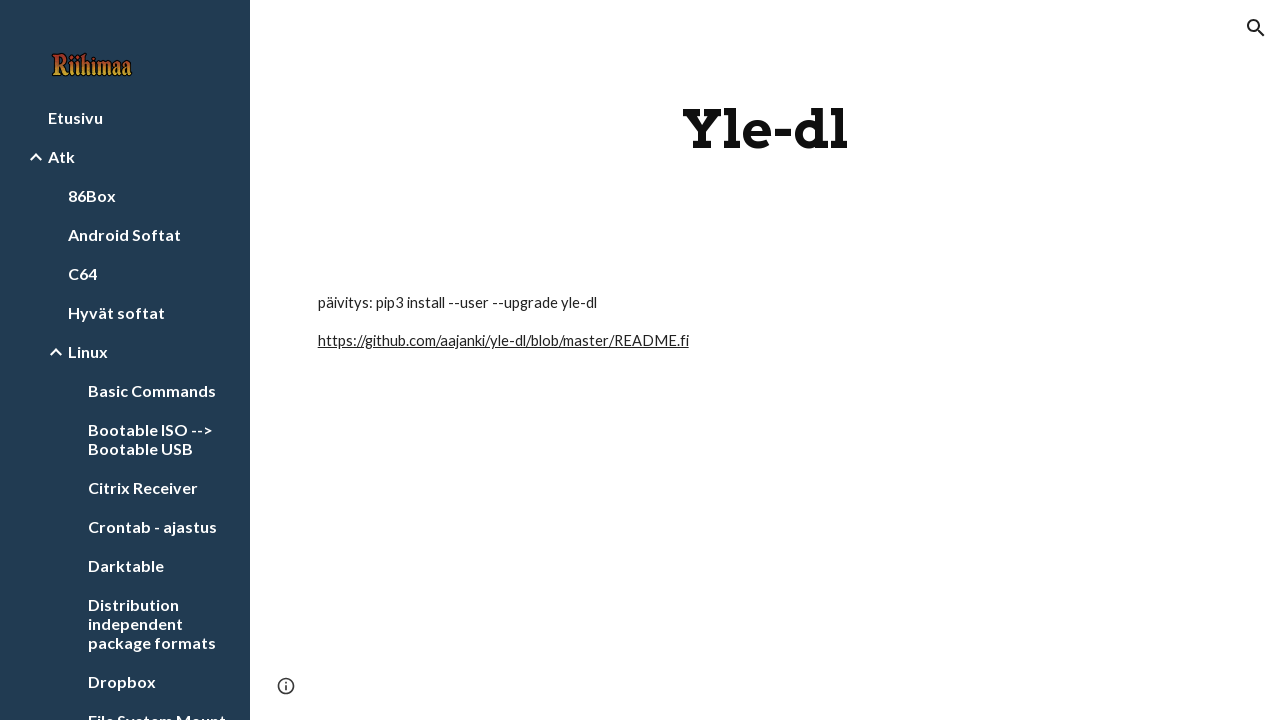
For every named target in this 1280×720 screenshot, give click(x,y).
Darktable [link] (126, 565)
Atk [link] (61, 156)
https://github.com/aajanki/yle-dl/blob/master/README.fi (503, 340)
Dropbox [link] (122, 681)
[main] (765, 129)
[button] (1256, 28)
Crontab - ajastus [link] (152, 526)
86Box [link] (92, 195)
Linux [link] (88, 351)
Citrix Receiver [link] (143, 487)
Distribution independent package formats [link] (152, 623)
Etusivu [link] (75, 117)
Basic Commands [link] (152, 390)
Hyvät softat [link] (116, 312)
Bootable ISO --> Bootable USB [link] (150, 439)
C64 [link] (82, 273)
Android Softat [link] (124, 234)
